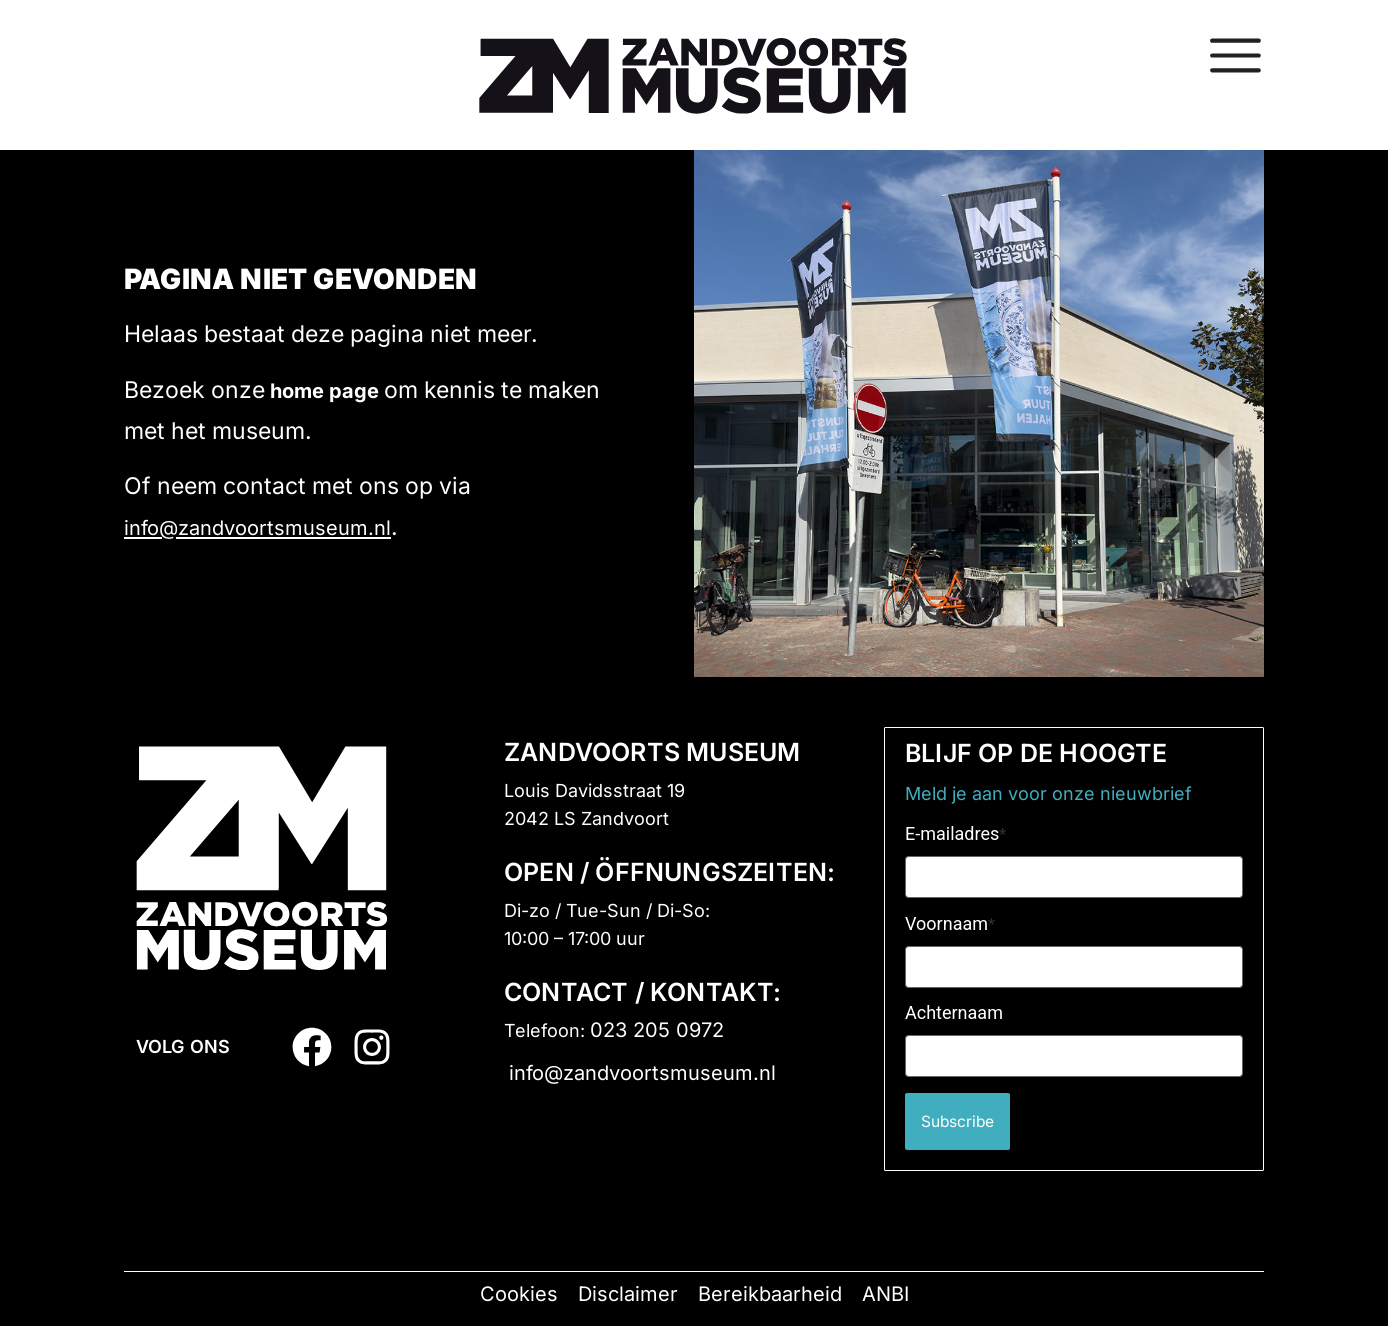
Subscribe (964, 1121)
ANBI (885, 1294)
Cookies (519, 1294)
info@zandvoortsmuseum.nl (257, 528)
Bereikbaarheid (770, 1294)
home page (324, 391)
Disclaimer (628, 1294)
